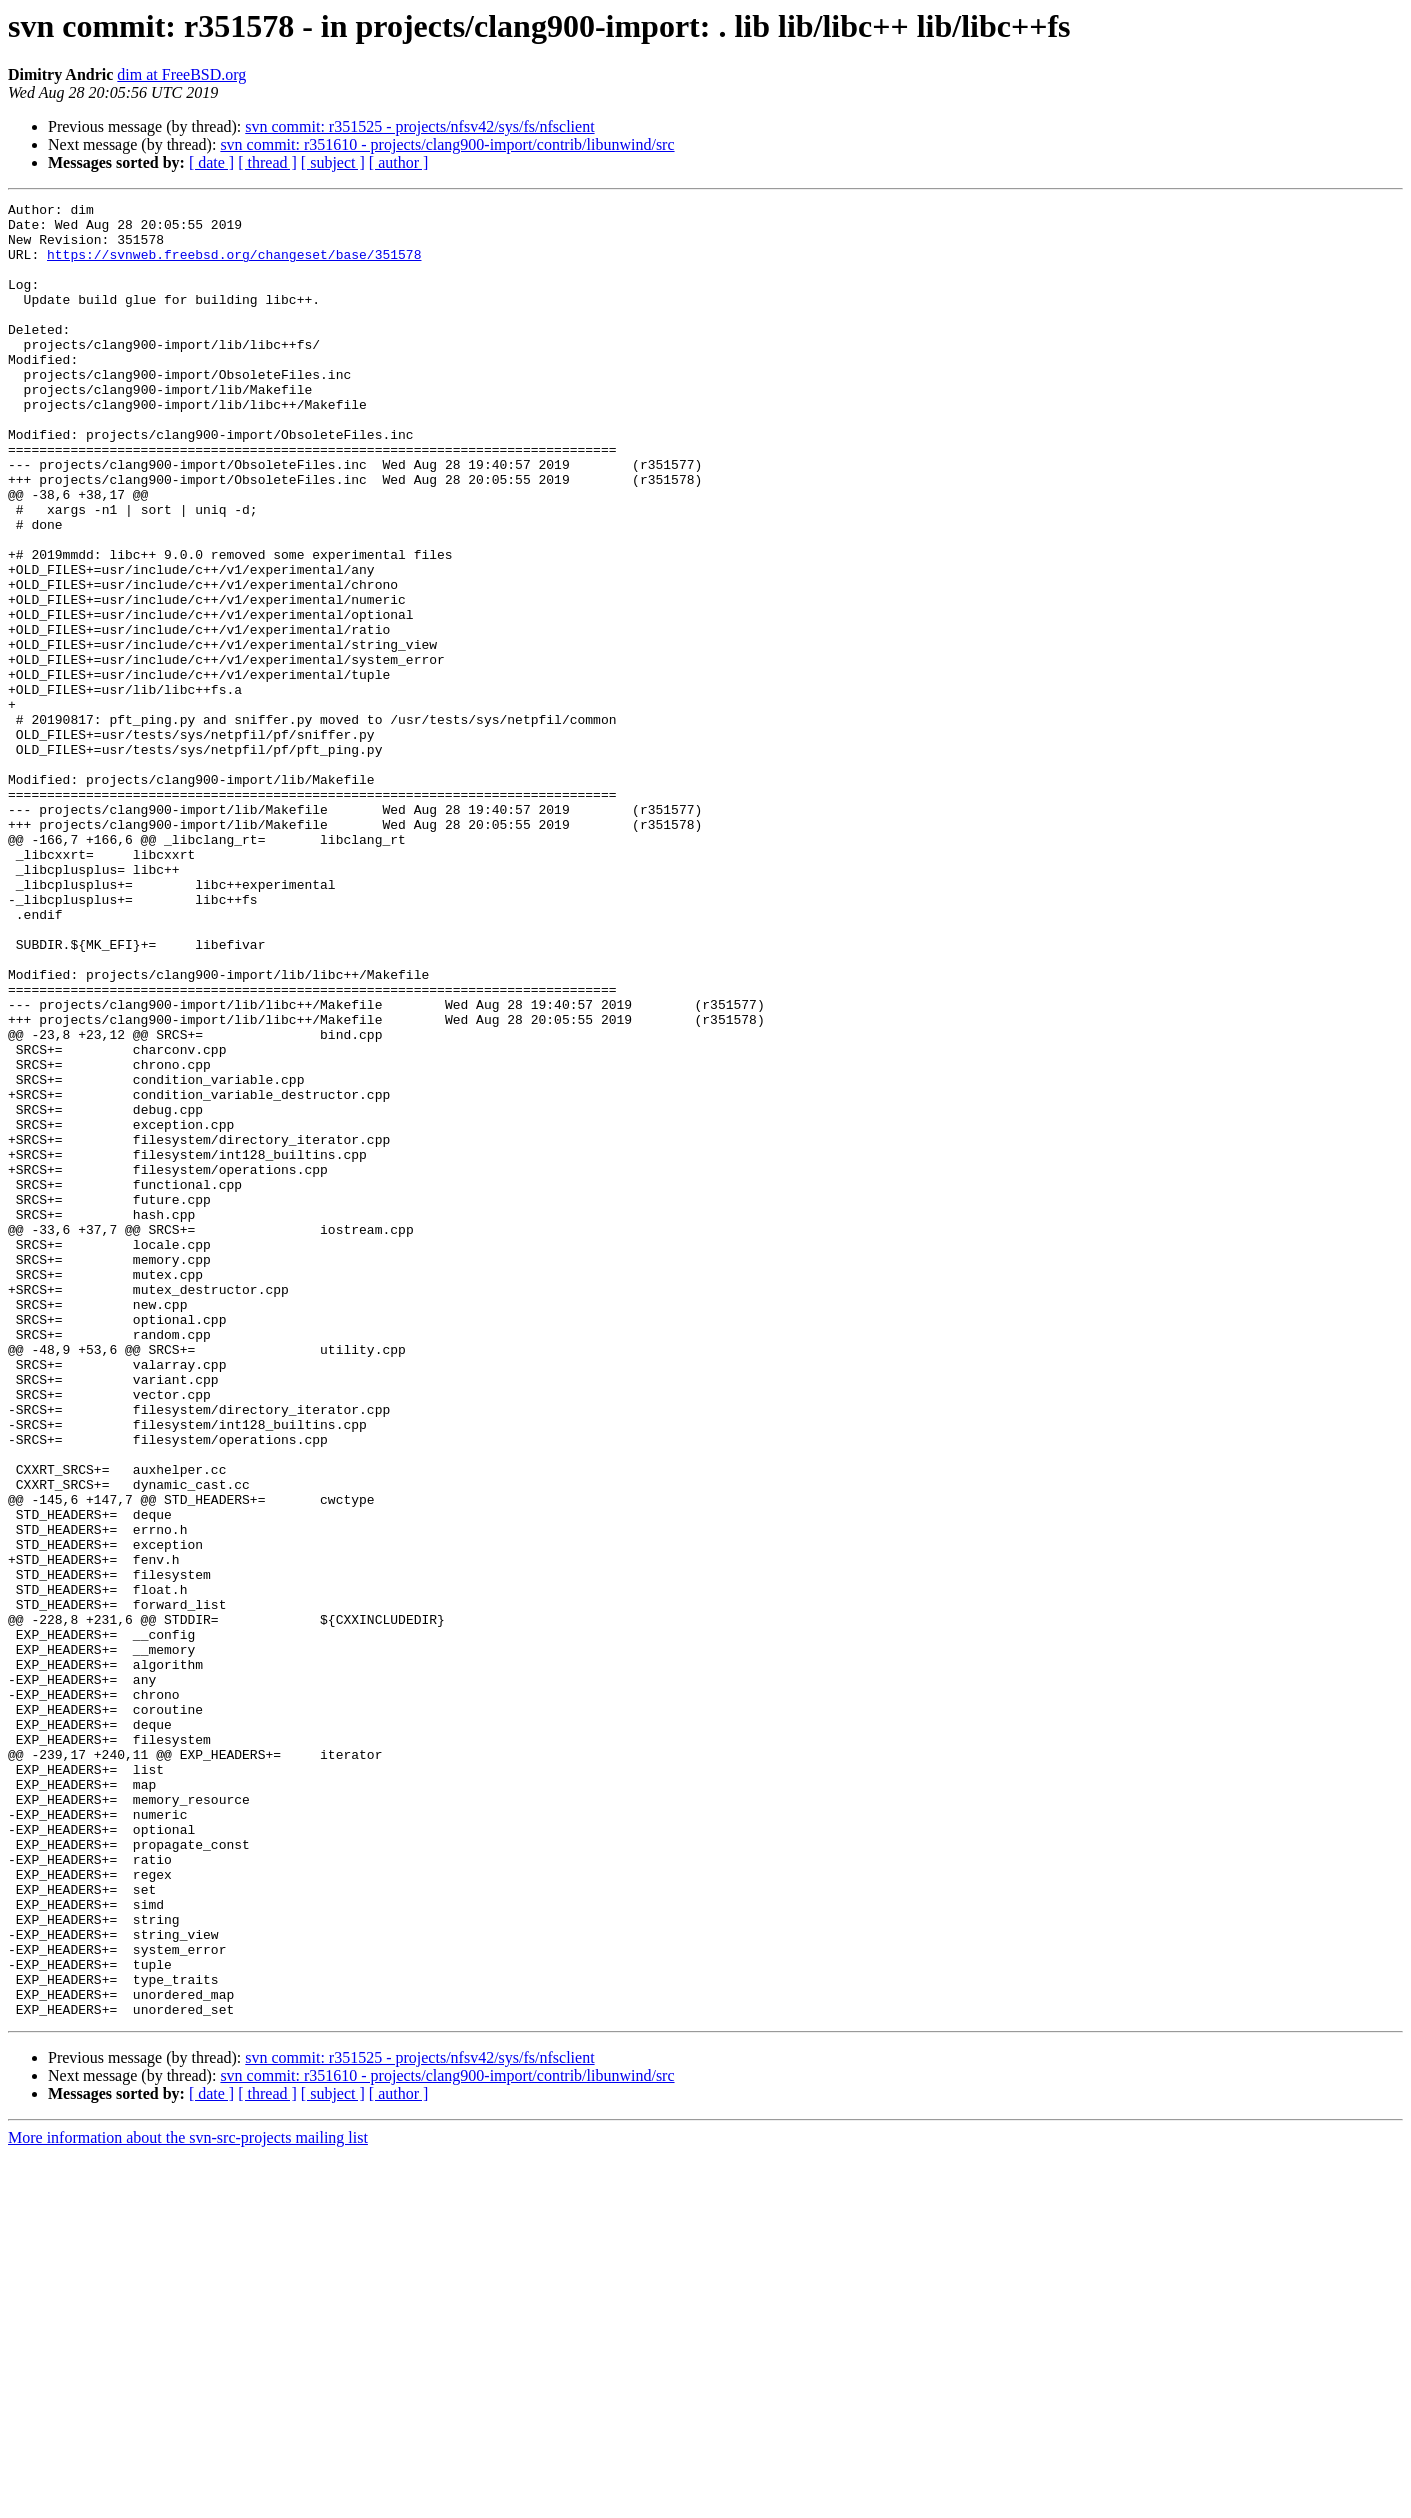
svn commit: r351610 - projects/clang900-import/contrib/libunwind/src (447, 144)
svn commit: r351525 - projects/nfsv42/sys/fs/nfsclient (419, 126)
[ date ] (211, 162)
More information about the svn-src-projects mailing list (188, 2500)
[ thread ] (267, 162)
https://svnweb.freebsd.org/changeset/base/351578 (234, 266)
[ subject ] (333, 162)
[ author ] (399, 162)
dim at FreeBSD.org (181, 74)
